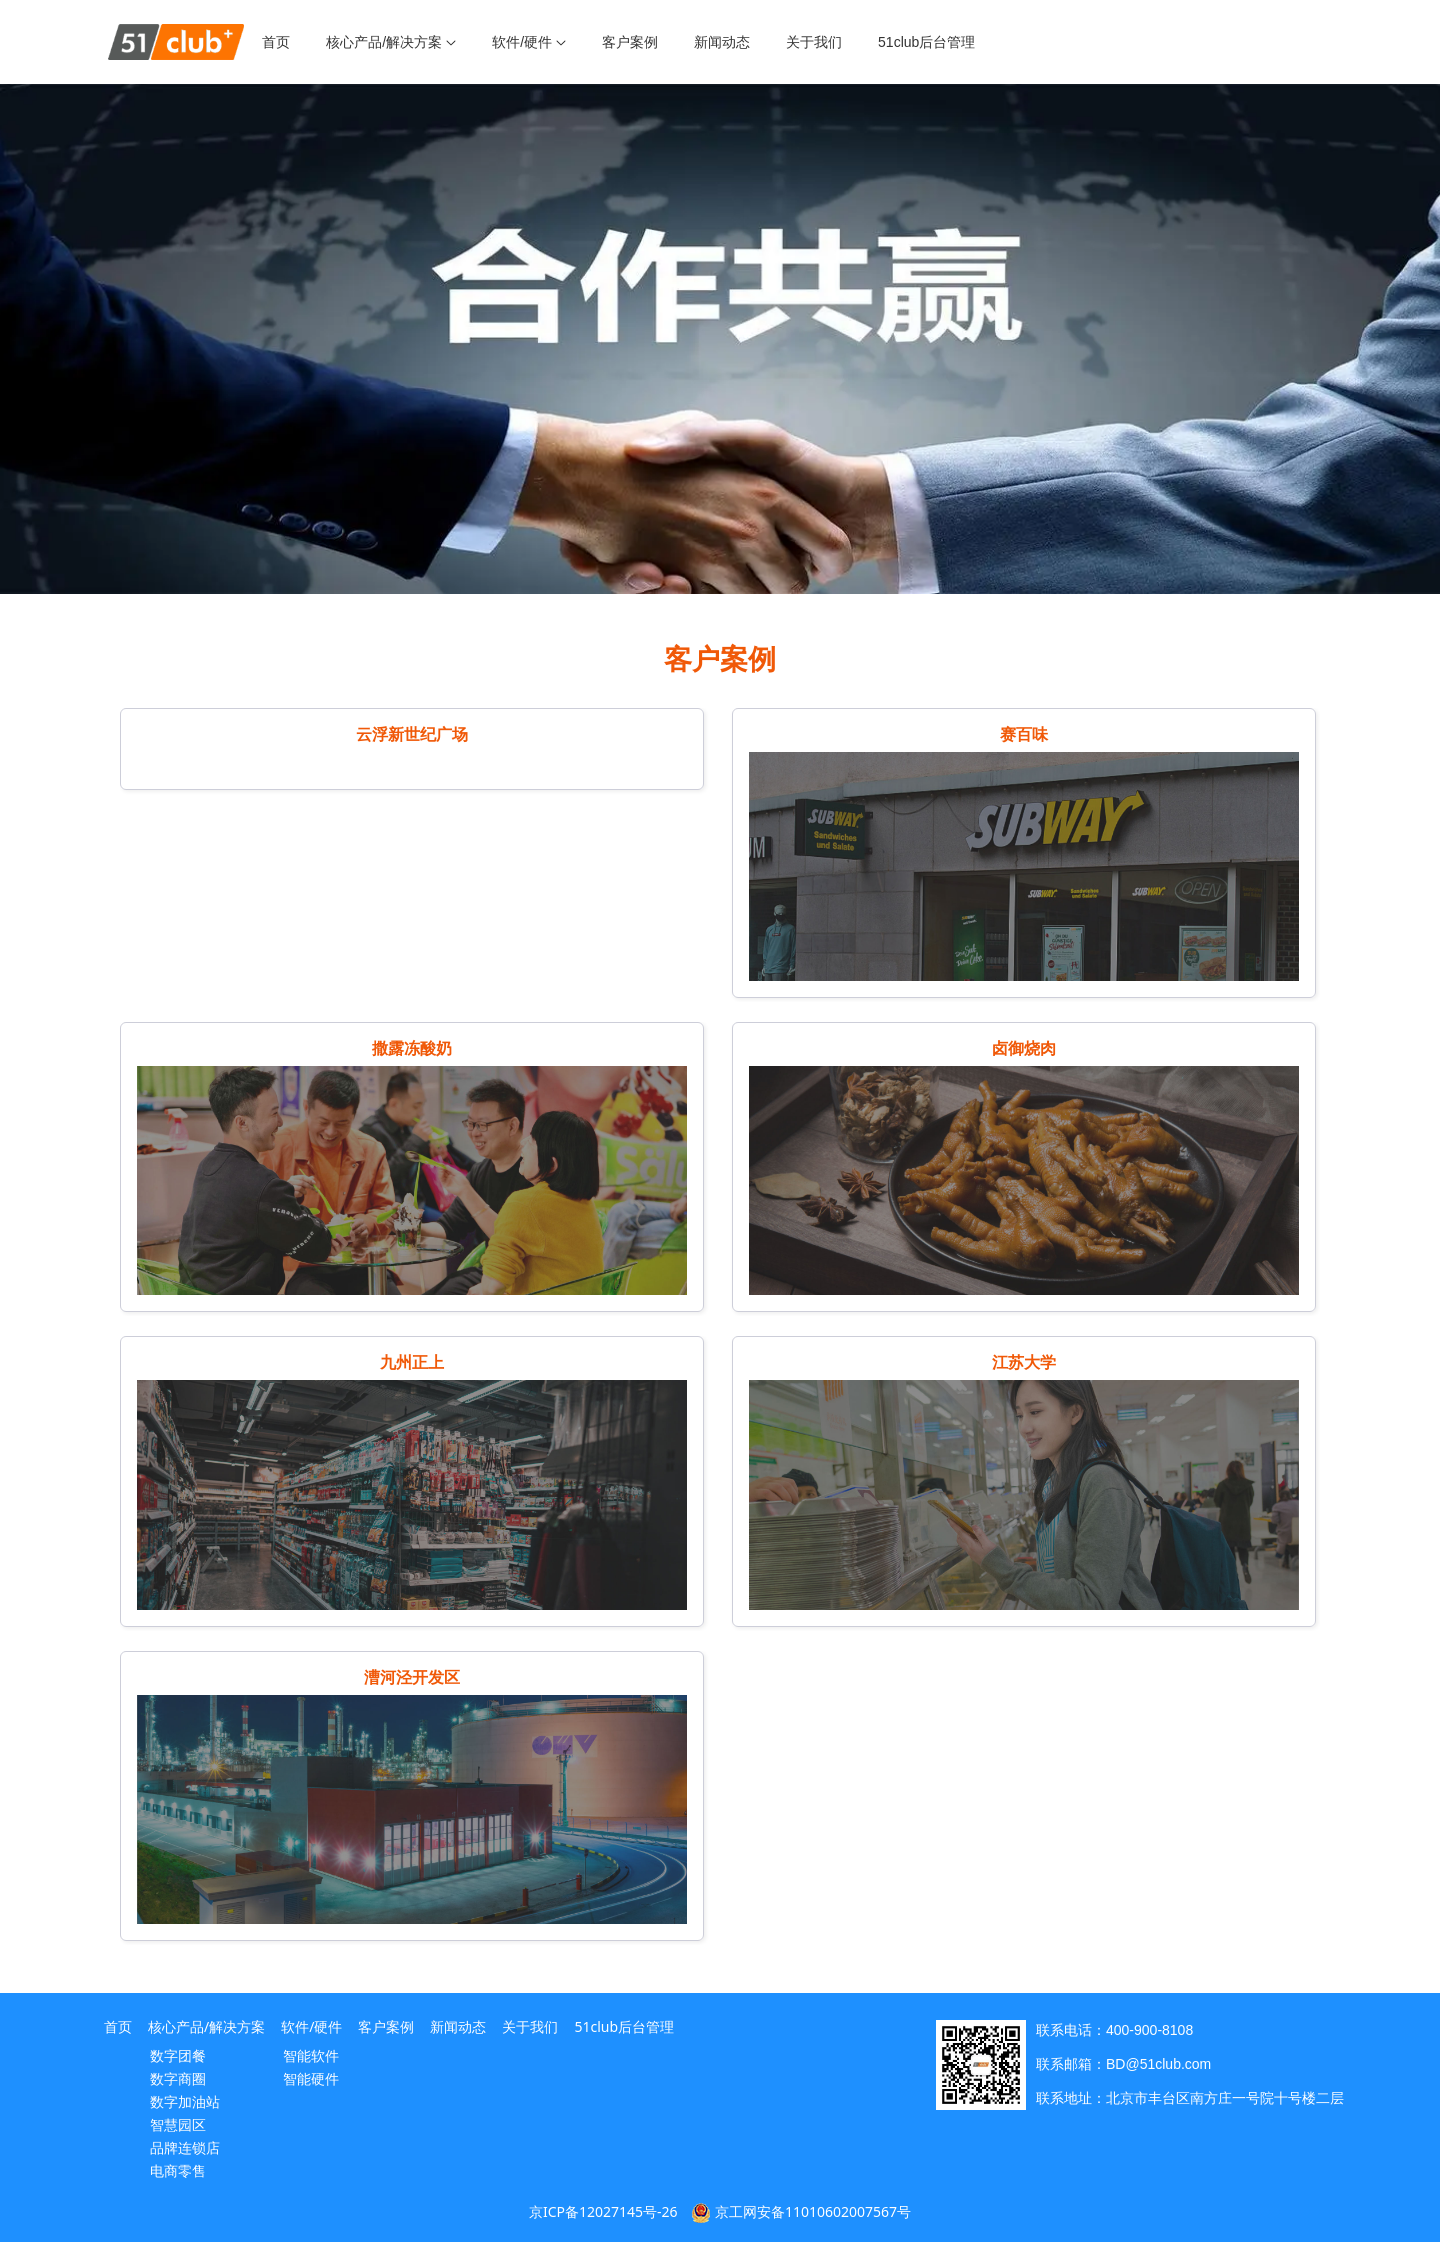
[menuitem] (276, 42)
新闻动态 (458, 2026)
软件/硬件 (311, 2026)
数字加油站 (185, 2101)
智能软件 (311, 2055)
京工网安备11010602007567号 (813, 2211)
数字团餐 (178, 2055)
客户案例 (386, 2026)
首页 (118, 2026)
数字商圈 (178, 2078)
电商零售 (178, 2170)
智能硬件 (311, 2078)
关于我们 (530, 2026)
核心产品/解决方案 (206, 2026)
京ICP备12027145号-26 (603, 2211)
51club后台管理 (624, 2026)
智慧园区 (178, 2124)
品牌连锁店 (185, 2147)
